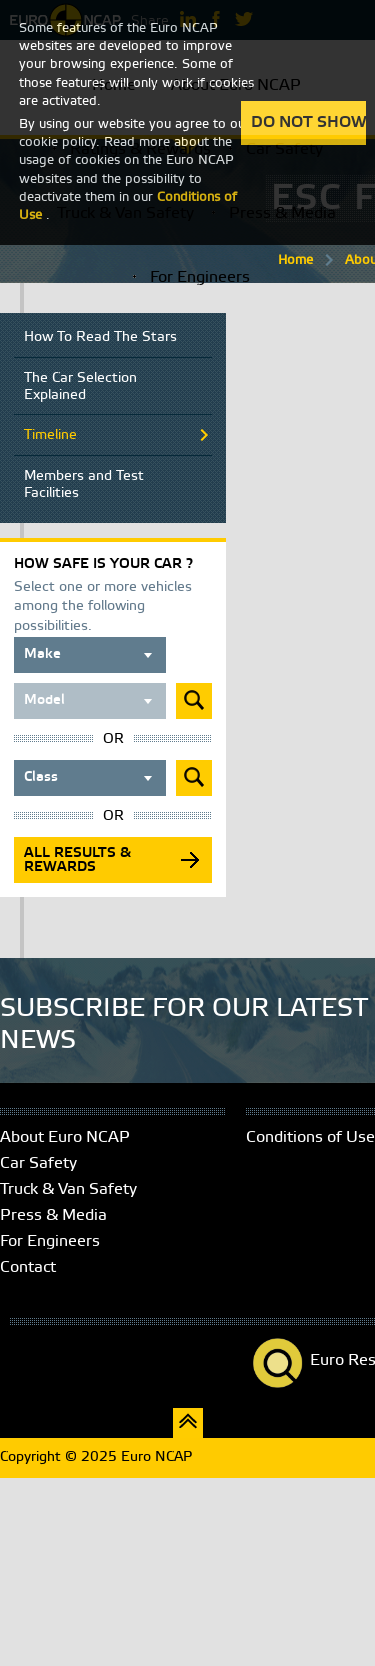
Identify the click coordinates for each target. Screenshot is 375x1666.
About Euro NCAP (65, 1137)
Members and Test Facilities (84, 485)
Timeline (50, 435)
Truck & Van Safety (68, 1189)
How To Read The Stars (100, 337)
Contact (28, 1267)
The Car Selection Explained (80, 387)
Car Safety (38, 1163)
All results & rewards (77, 860)
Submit (194, 701)
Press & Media (53, 1215)
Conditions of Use (310, 1137)
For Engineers (200, 277)
